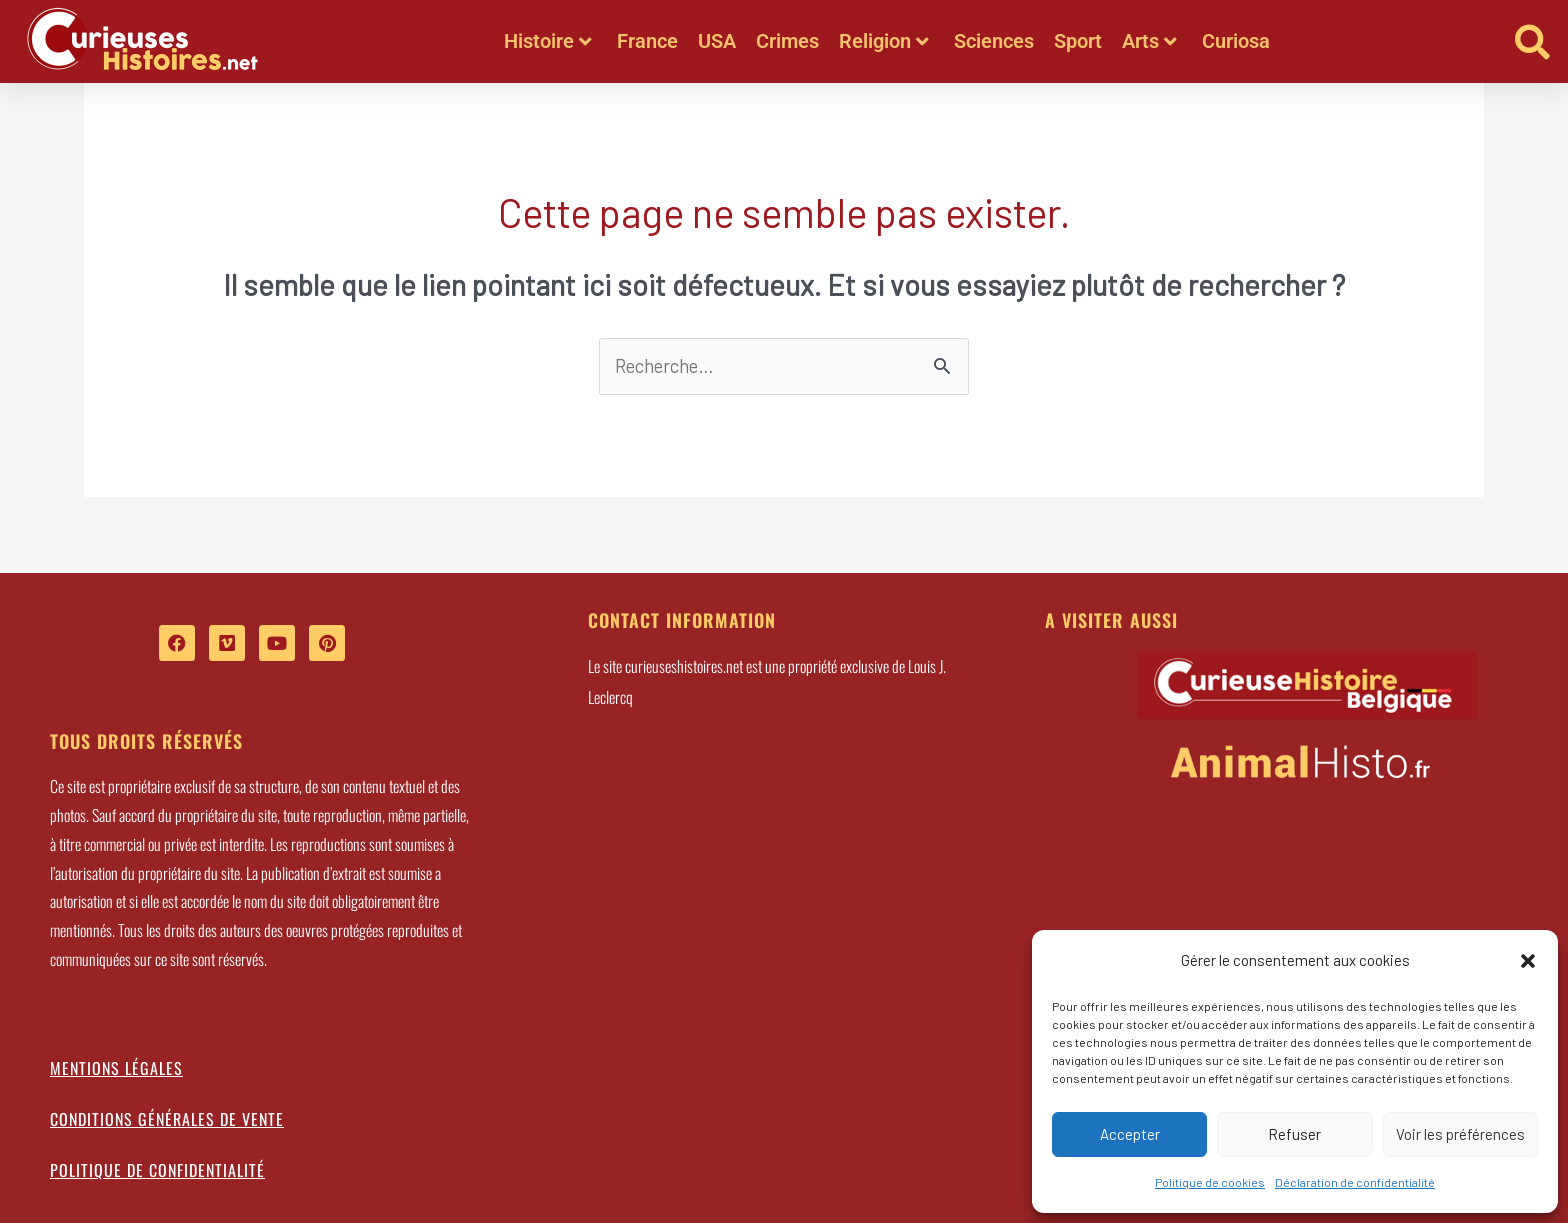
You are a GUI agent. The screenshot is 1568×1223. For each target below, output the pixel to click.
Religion (884, 41)
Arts (1149, 41)
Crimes (787, 41)
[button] (1528, 961)
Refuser (1294, 1134)
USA (717, 41)
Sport (1078, 41)
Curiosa (1236, 41)
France (647, 41)
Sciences (994, 41)
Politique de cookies (1210, 1182)
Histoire (548, 41)
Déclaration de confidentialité (1355, 1182)
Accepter (1130, 1134)
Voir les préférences (1460, 1134)
